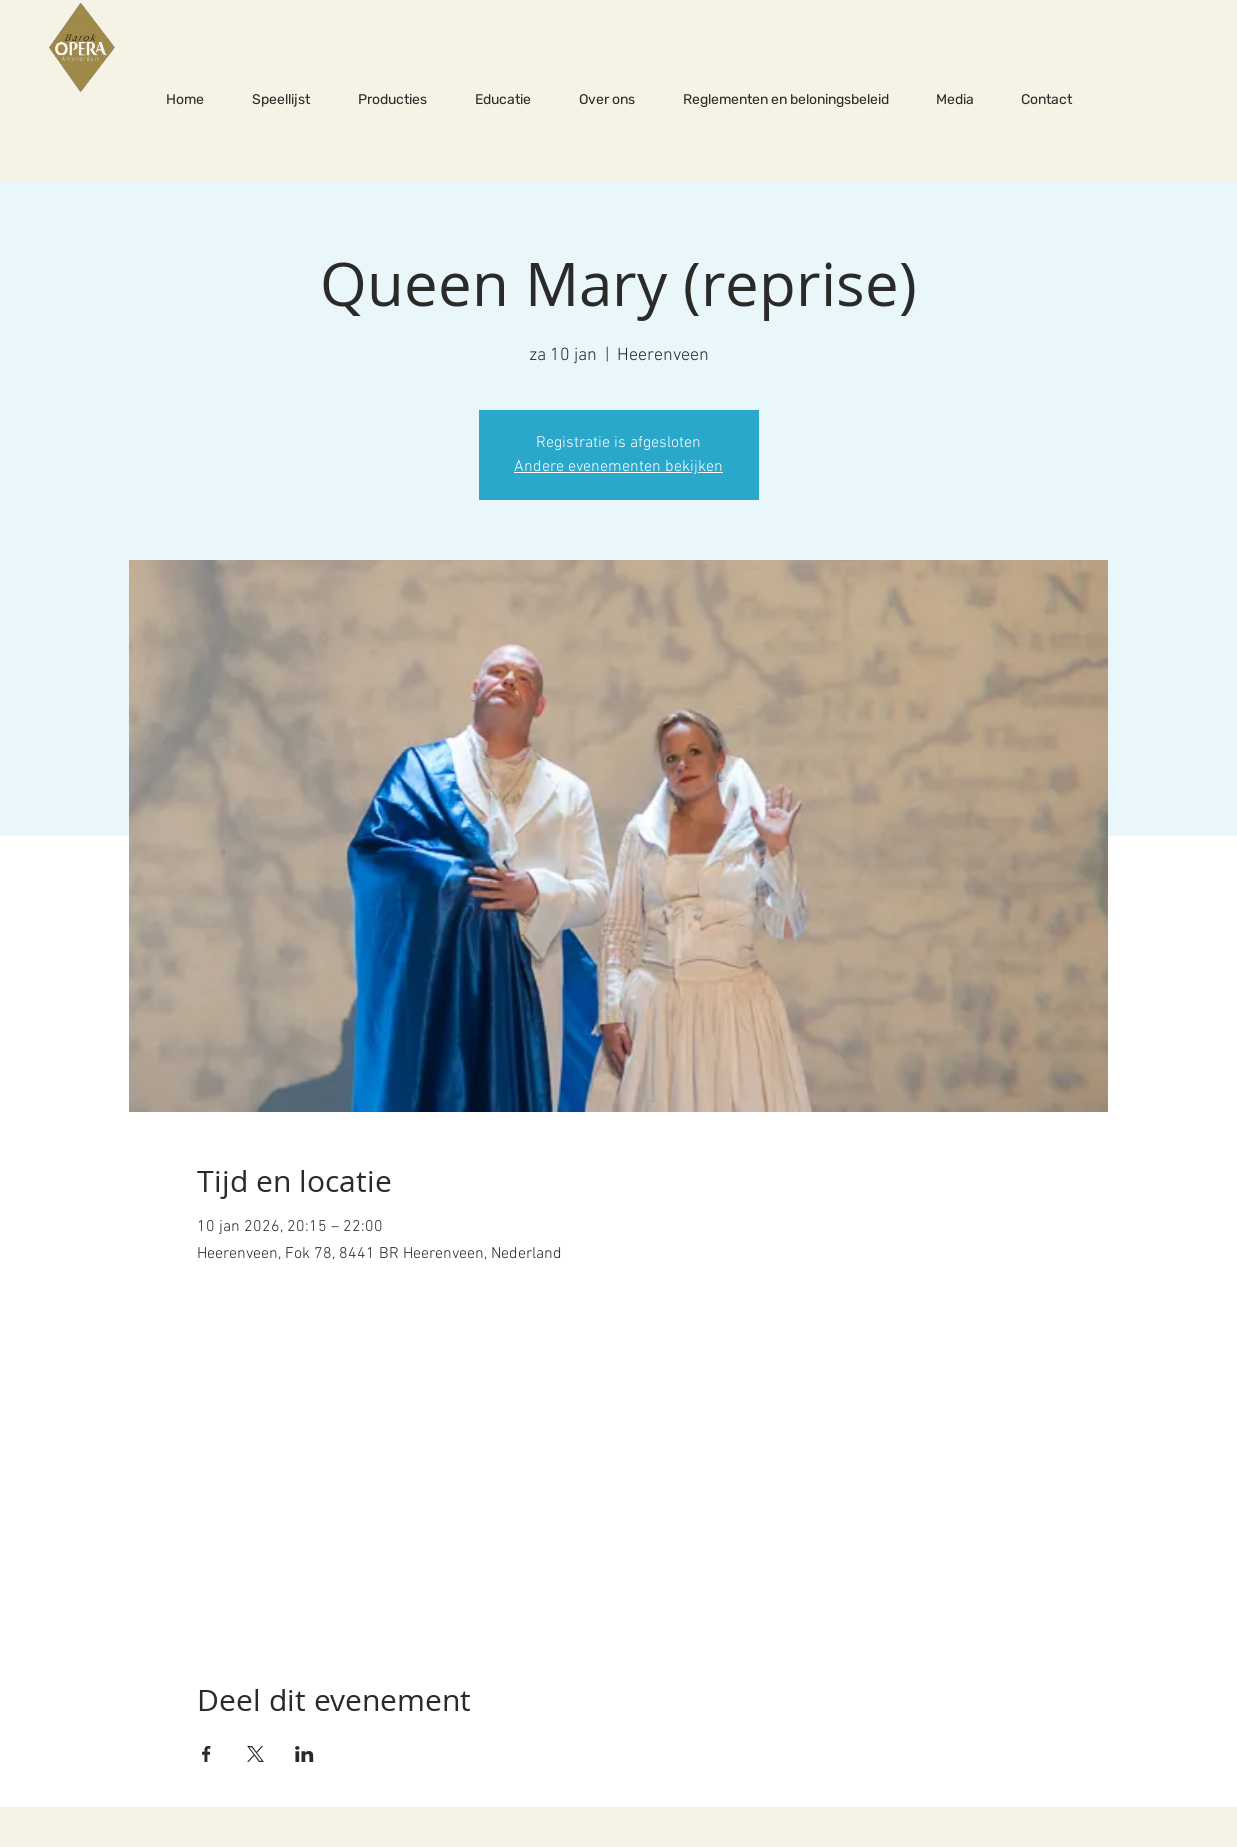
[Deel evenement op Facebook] (206, 1754)
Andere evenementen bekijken (618, 467)
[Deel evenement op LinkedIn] (304, 1754)
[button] (392, 100)
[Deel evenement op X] (255, 1754)
